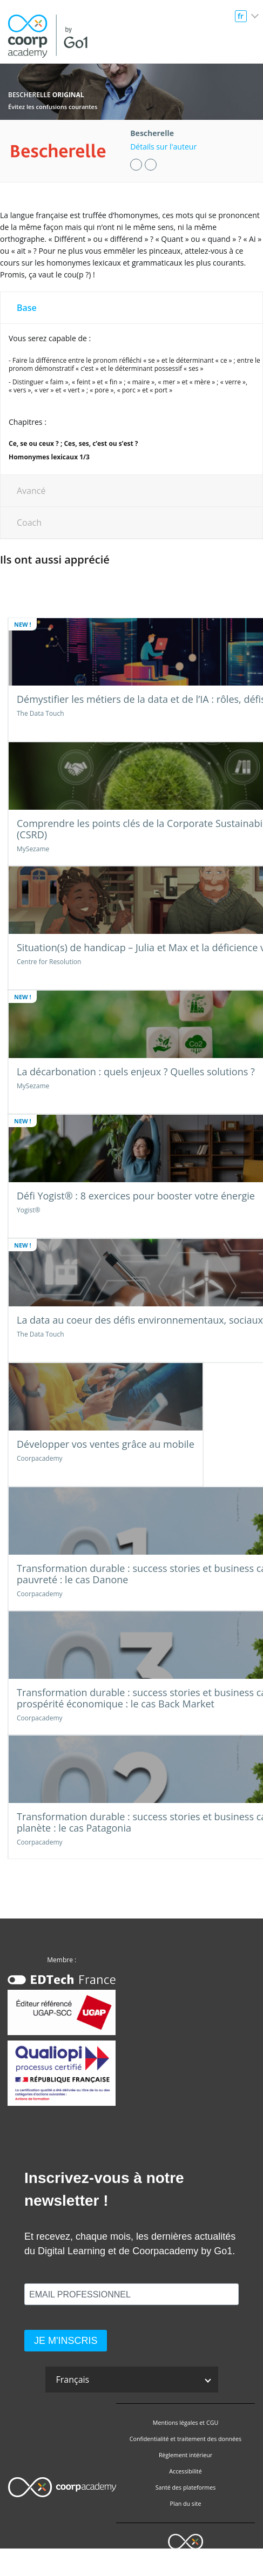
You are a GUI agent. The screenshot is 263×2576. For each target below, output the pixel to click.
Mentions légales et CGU (185, 2422)
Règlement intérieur (185, 2455)
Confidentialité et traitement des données (185, 2439)
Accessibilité (185, 2471)
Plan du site (185, 2503)
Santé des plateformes (186, 2487)
